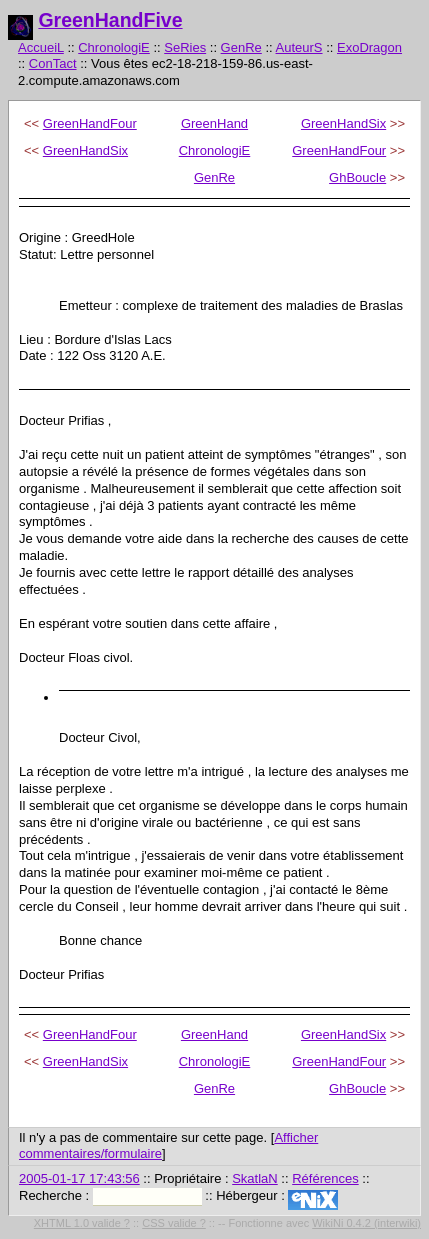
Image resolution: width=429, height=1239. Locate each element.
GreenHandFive (110, 20)
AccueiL (41, 47)
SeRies (185, 47)
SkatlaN (255, 1178)
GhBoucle (357, 177)
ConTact (53, 63)
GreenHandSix (343, 123)
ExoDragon (369, 47)
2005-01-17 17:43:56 (79, 1178)
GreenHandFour (90, 123)
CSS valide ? (174, 1223)
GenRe (241, 47)
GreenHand (214, 123)
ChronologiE (114, 47)
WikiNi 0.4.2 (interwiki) (366, 1223)
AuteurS (299, 47)
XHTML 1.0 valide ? (82, 1223)
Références (325, 1178)
